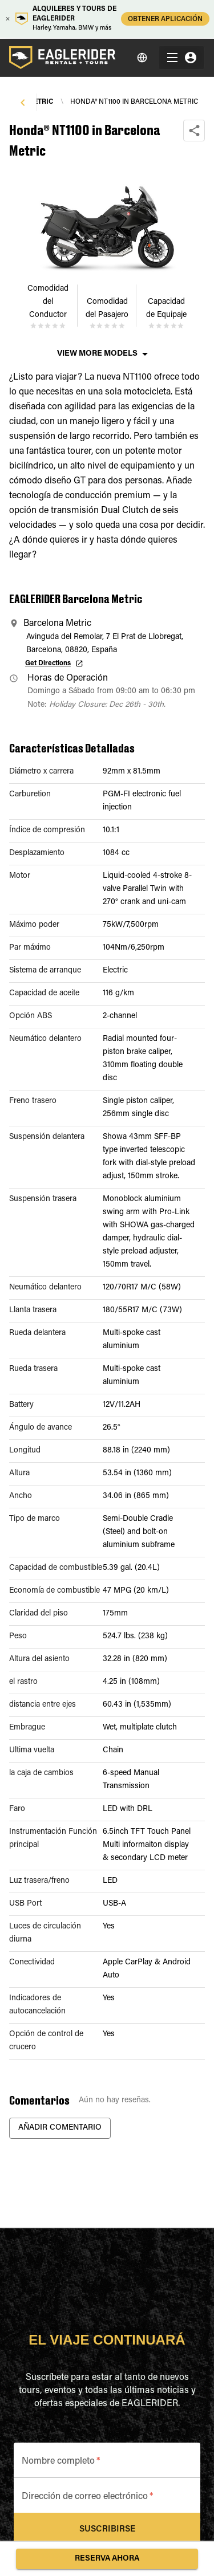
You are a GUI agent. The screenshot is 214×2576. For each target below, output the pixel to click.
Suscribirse (107, 2530)
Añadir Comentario (60, 2128)
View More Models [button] (97, 354)
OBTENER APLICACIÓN (165, 18)
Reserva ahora (107, 2559)
